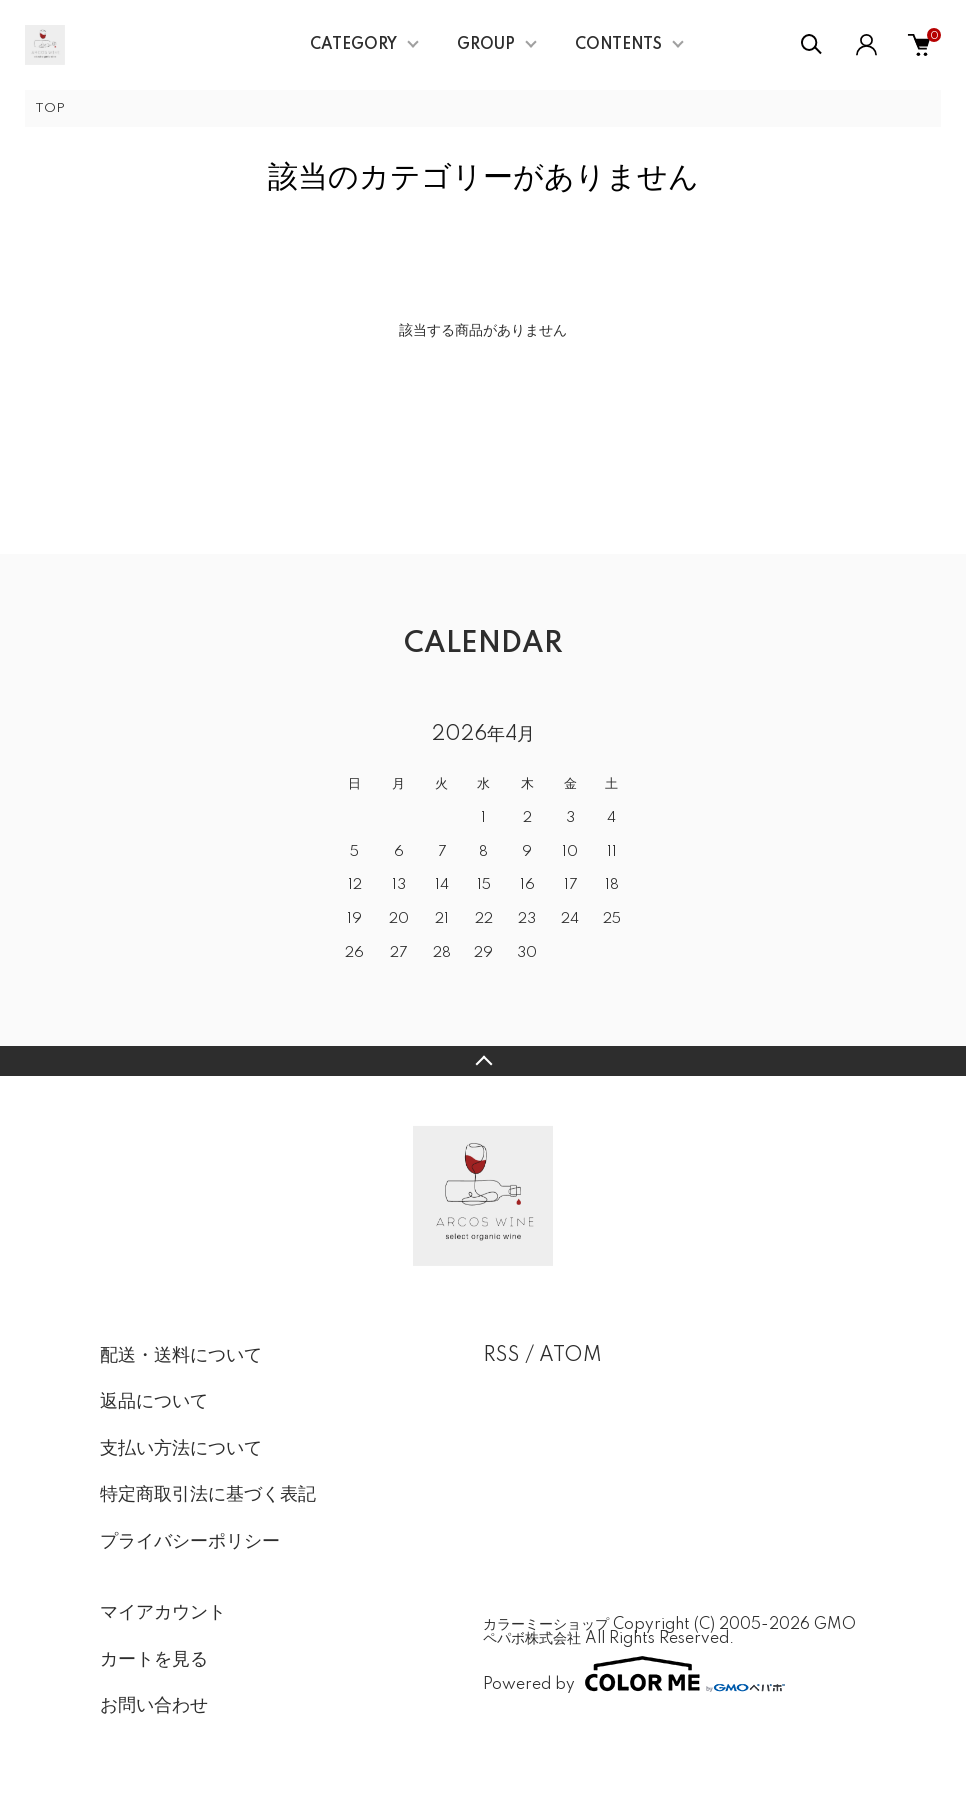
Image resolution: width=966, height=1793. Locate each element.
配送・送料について (181, 1356)
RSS (501, 1356)
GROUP (486, 45)
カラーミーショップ (546, 1625)
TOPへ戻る (483, 1061)
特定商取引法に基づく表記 (208, 1495)
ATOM (570, 1356)
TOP (50, 108)
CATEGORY (353, 45)
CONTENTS (618, 45)
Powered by (634, 1674)
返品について (154, 1402)
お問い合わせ (154, 1706)
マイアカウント (163, 1613)
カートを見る (154, 1660)
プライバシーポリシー (190, 1542)
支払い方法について (181, 1449)
